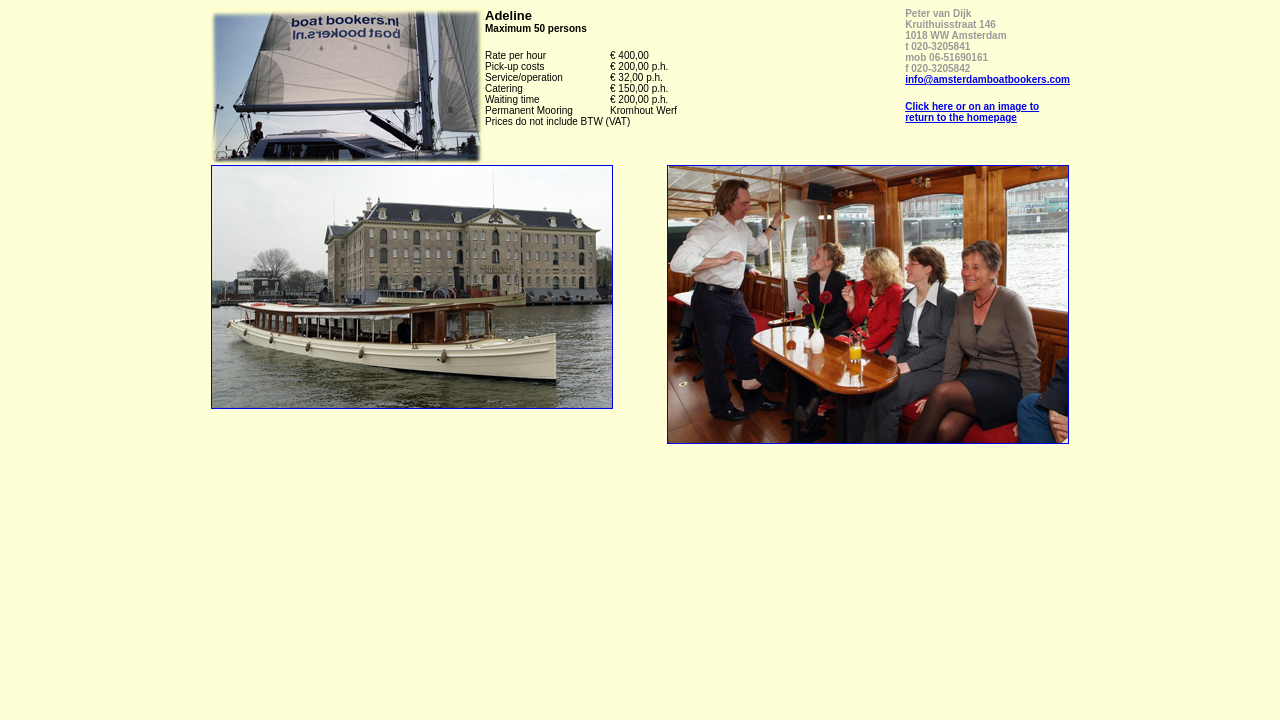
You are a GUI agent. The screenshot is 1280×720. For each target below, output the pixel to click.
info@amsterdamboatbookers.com (987, 79)
